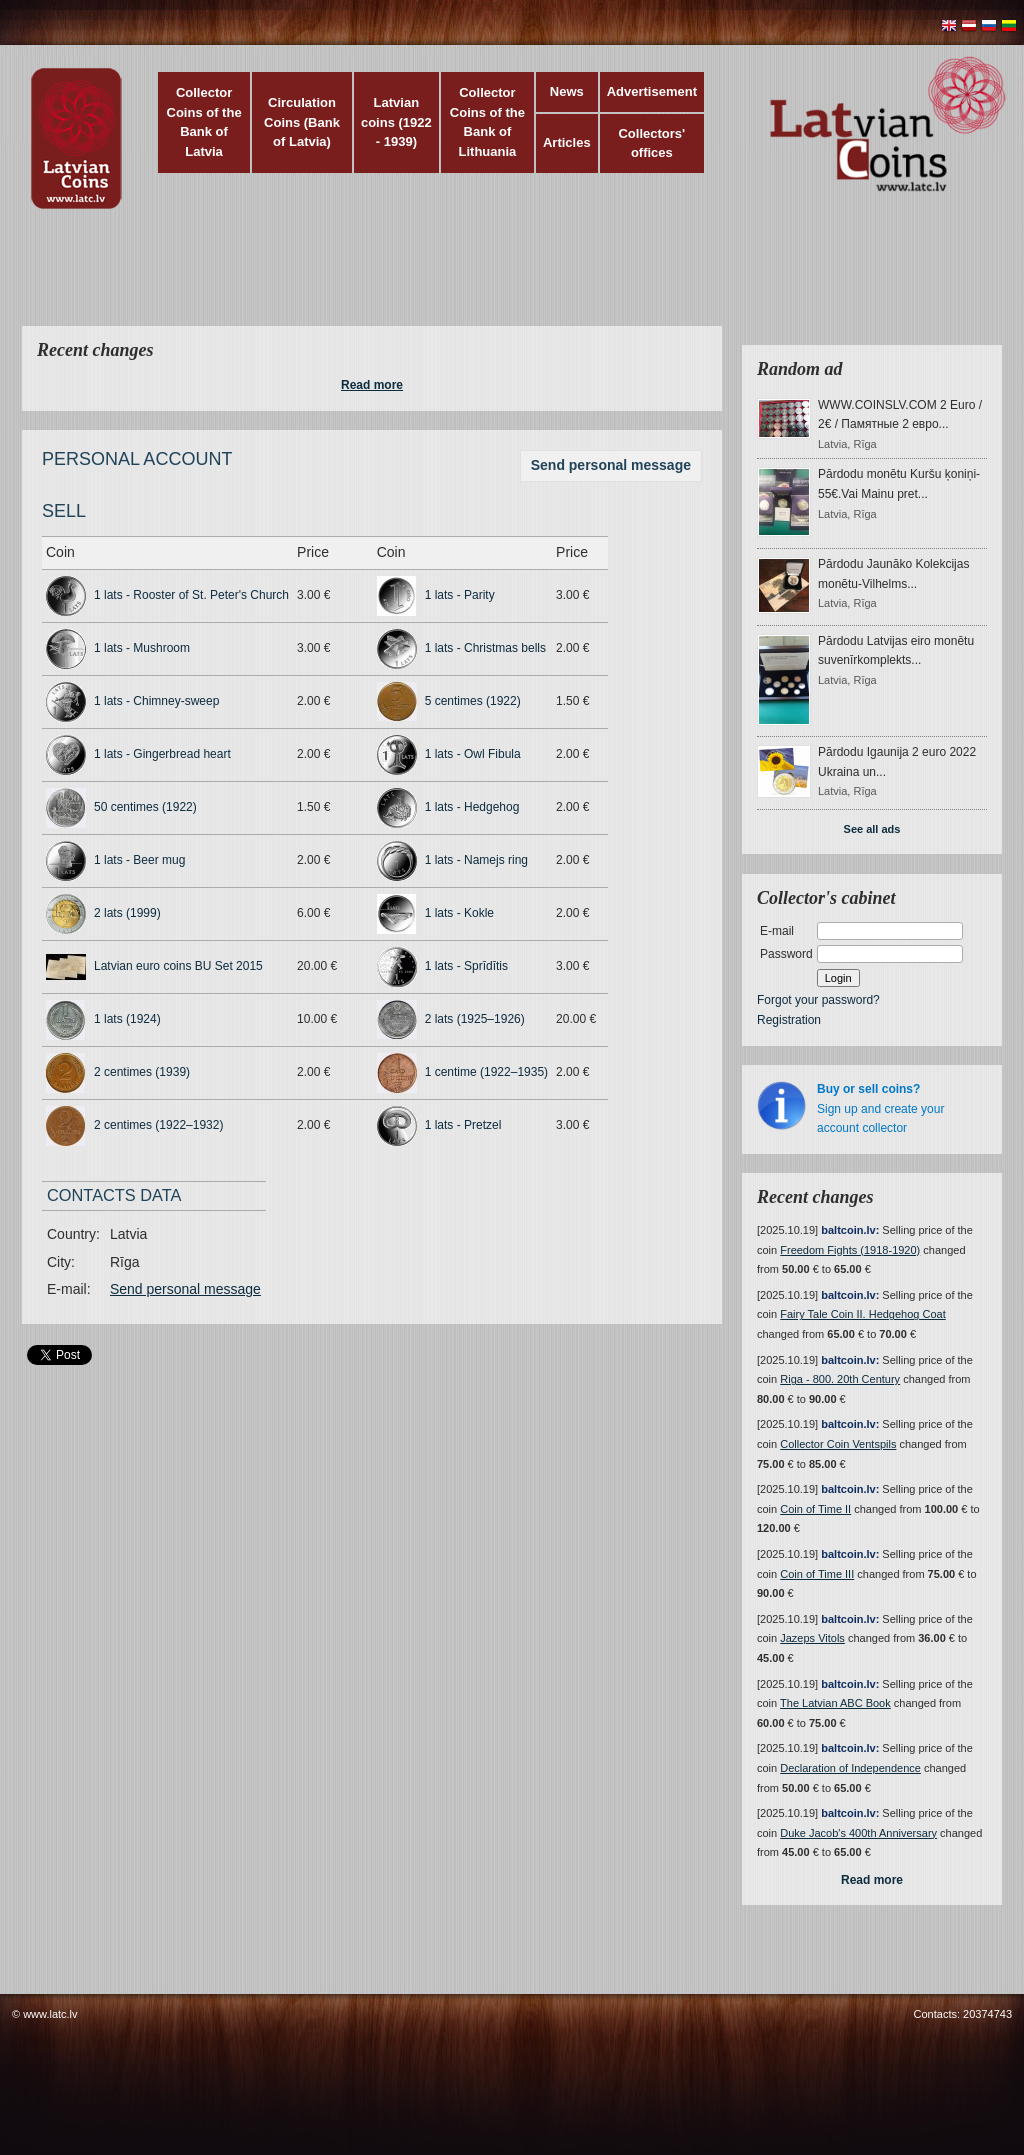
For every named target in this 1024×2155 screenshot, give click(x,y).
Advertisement (652, 91)
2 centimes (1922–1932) (158, 1125)
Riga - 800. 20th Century (840, 1379)
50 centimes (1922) (145, 807)
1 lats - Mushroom (142, 648)
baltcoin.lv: (850, 1230)
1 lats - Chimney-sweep (156, 701)
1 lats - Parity (460, 595)
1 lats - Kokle (459, 913)
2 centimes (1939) (142, 1072)
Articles (567, 142)
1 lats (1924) (127, 1019)
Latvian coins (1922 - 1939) (396, 122)
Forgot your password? (818, 1000)
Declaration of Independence (850, 1768)
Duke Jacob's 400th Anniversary (858, 1833)
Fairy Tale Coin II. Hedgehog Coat (863, 1314)
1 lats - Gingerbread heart (162, 754)
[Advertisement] (507, 280)
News (567, 91)
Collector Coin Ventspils (838, 1444)
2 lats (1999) (127, 913)
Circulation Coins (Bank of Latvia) (302, 122)
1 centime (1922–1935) (486, 1072)
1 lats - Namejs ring (476, 860)
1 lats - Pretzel (463, 1125)
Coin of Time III (817, 1574)
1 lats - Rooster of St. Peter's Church (191, 595)
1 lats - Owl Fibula (473, 754)
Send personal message (611, 465)
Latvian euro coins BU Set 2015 (178, 966)
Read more (372, 385)
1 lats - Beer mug (139, 860)
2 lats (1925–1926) (475, 1019)
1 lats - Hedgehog (472, 807)
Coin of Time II (815, 1509)
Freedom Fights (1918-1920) (850, 1250)
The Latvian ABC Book (835, 1703)
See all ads (872, 829)
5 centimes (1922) (473, 701)
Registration (789, 1020)
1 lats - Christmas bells (485, 648)
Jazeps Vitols (812, 1638)
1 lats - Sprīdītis (466, 966)
